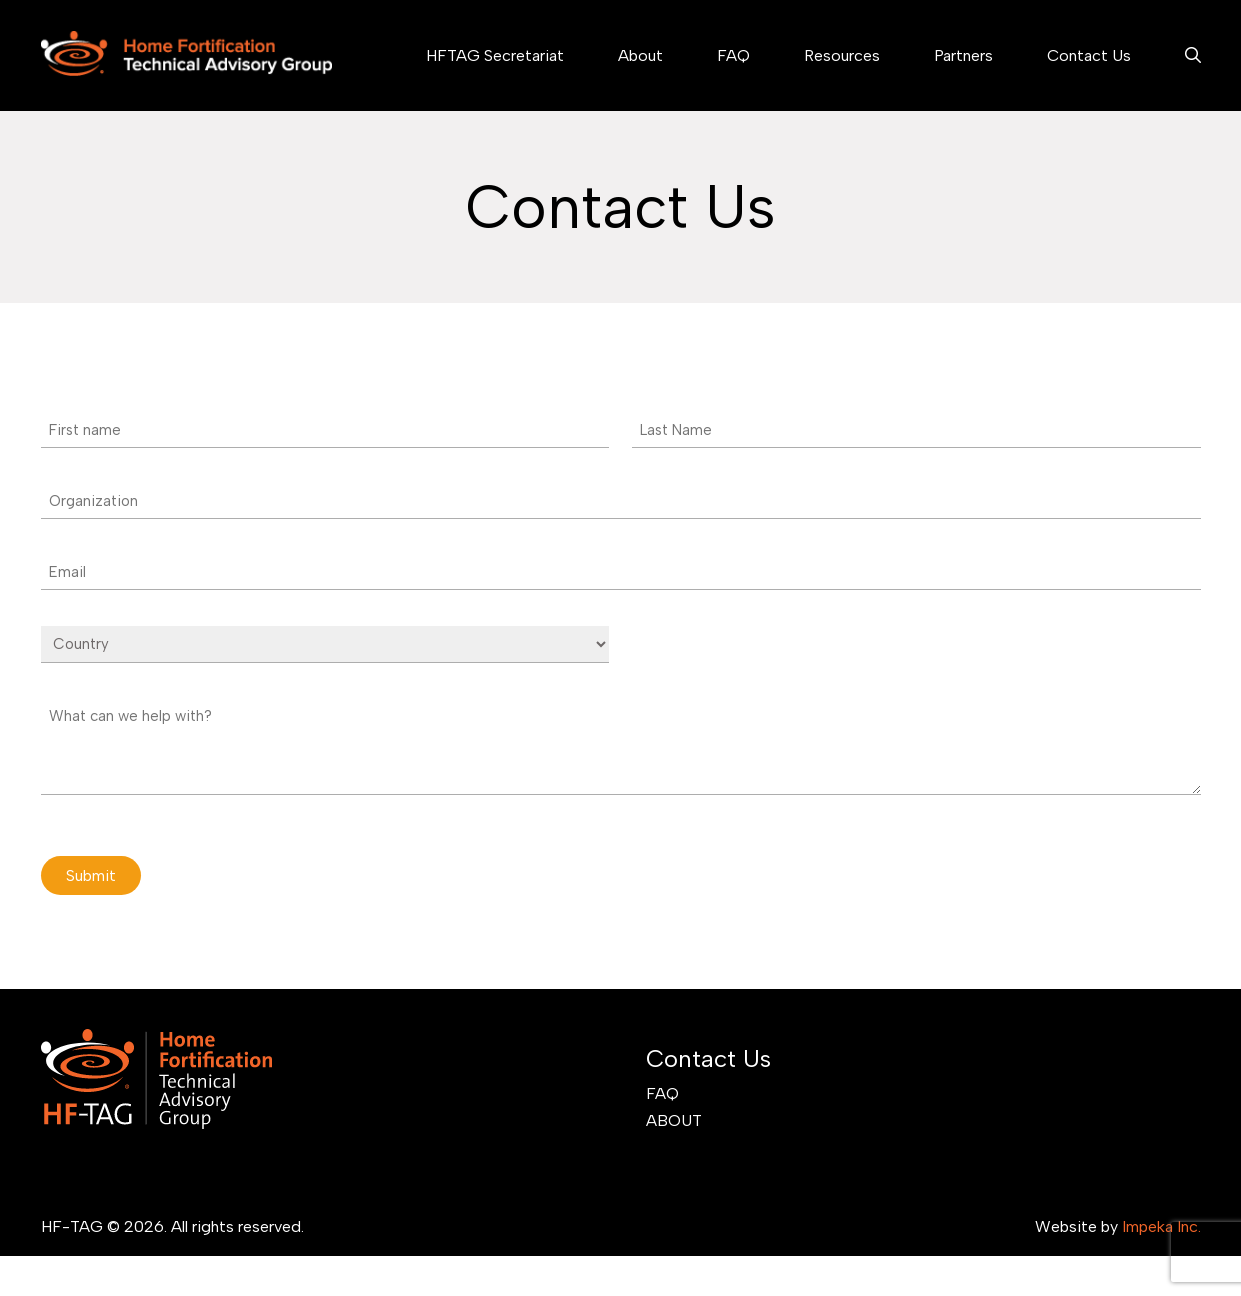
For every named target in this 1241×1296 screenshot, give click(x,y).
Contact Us (1089, 55)
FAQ (733, 55)
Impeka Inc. (1161, 1226)
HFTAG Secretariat (495, 55)
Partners (963, 55)
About (640, 55)
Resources (842, 55)
